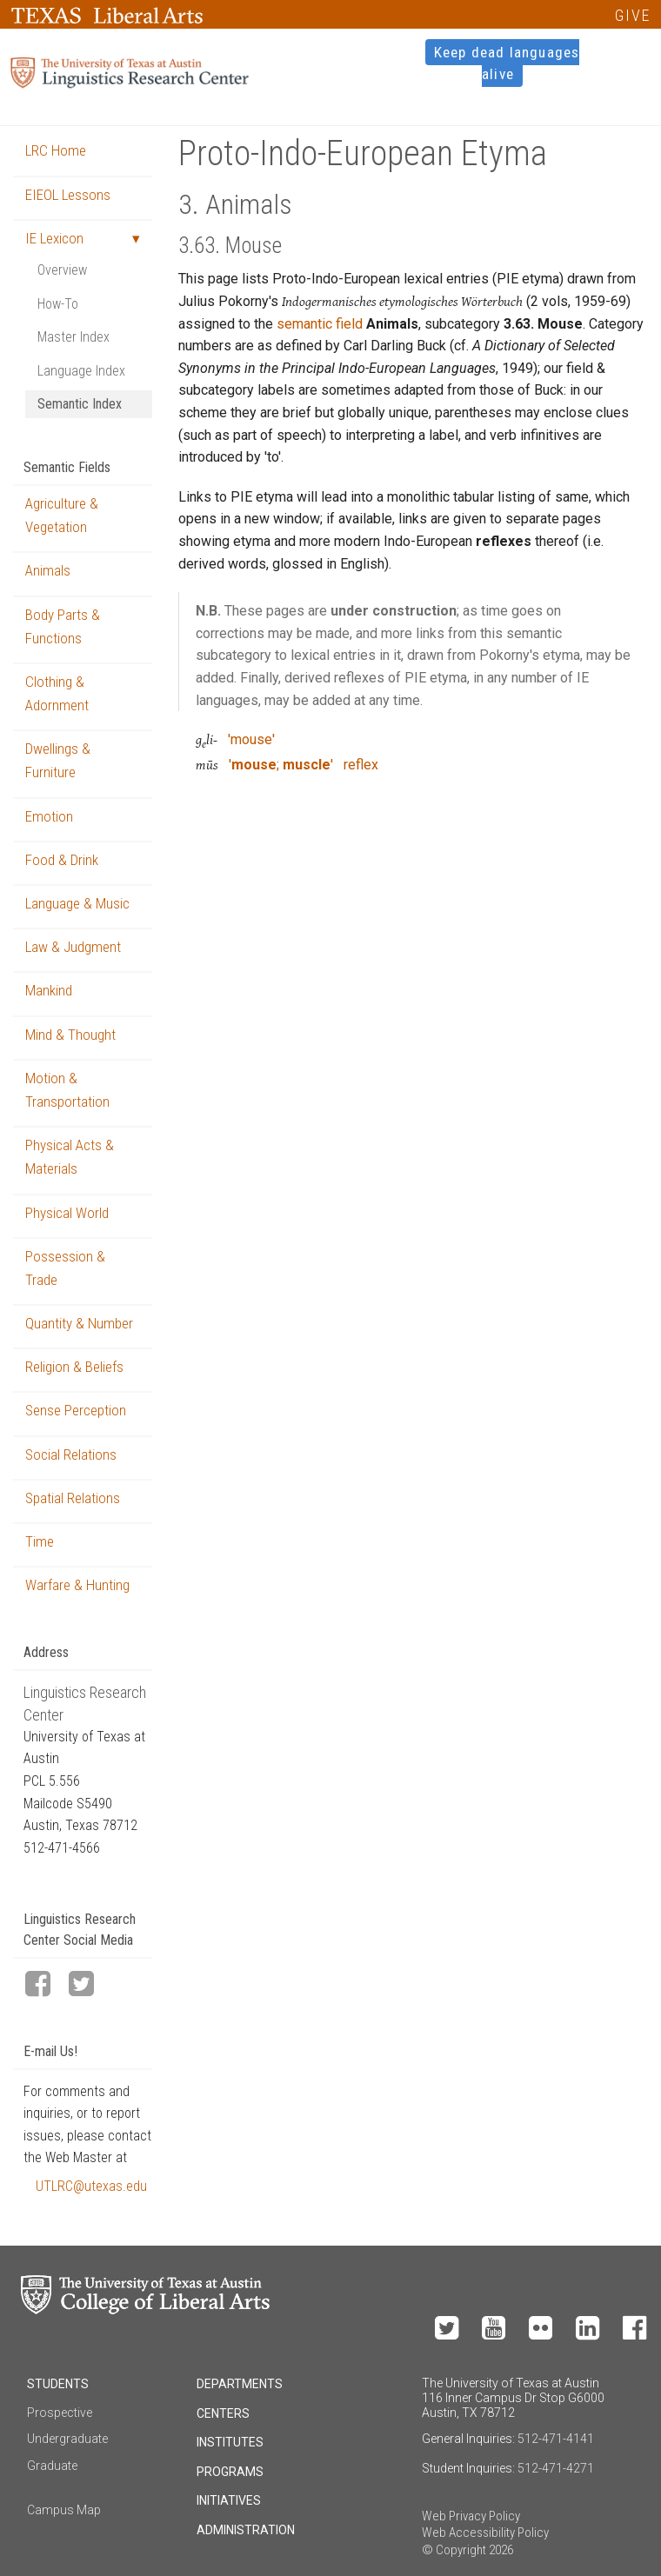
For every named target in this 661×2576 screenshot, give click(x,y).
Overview (62, 270)
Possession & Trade (65, 1268)
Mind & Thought (70, 1034)
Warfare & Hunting (77, 1585)
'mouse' (251, 739)
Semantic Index (79, 404)
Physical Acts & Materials (69, 1156)
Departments (240, 2384)
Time (39, 1541)
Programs (230, 2472)
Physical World (67, 1212)
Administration (246, 2530)
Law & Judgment (73, 946)
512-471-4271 (555, 2468)
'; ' (281, 764)
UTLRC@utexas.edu (91, 2186)
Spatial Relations (72, 1498)
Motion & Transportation (67, 1089)
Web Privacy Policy (471, 2516)
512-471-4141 (555, 2439)
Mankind (48, 990)
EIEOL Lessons (67, 194)
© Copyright (454, 2550)
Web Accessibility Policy (485, 2532)
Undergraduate (67, 2439)
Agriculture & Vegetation (61, 515)
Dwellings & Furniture (57, 760)
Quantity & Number (79, 1323)
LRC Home (55, 150)
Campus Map (64, 2510)
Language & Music (77, 903)
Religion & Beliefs (74, 1366)
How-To (57, 304)
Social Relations (71, 1454)
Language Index (81, 371)
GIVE (633, 15)
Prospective (59, 2413)
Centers (223, 2413)
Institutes (230, 2442)
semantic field (320, 324)
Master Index (73, 337)
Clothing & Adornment (57, 693)
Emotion (49, 816)
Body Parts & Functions (62, 626)
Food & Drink (61, 860)
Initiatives (229, 2500)
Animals (47, 570)
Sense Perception (75, 1410)
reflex (361, 764)
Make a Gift (546, 2282)
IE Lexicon (54, 238)
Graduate (52, 2466)
